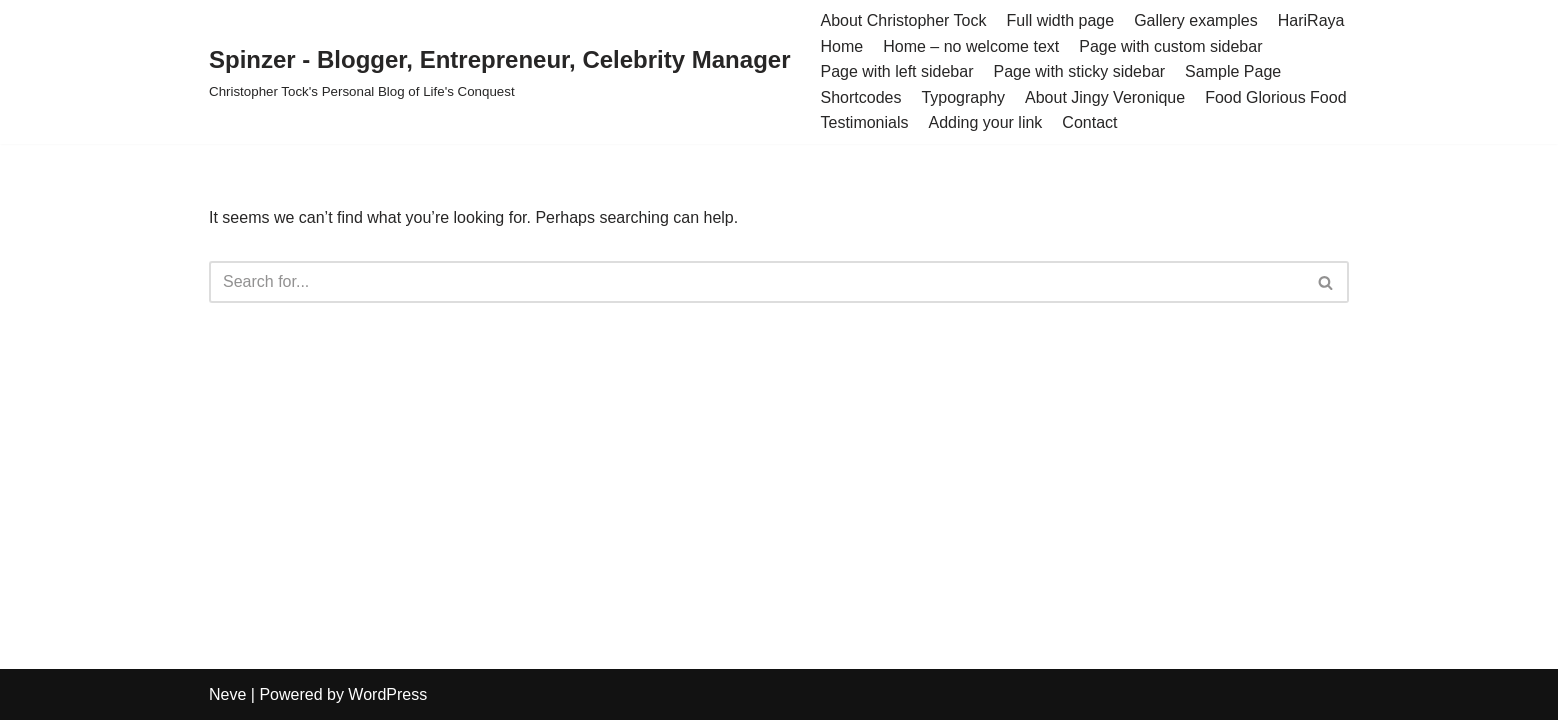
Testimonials (864, 122)
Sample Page (1233, 71)
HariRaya (1311, 20)
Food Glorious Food (1275, 97)
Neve (227, 694)
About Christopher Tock (903, 20)
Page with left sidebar (896, 71)
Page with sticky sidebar (1079, 71)
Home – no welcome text (971, 46)
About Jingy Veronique (1105, 97)
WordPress (387, 694)
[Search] (756, 282)
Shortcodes (860, 97)
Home (841, 46)
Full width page (1061, 20)
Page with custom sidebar (1170, 46)
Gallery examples (1196, 20)
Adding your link (986, 122)
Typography (963, 97)
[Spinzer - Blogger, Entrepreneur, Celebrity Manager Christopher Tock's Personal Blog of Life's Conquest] (499, 71)
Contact (1089, 122)
